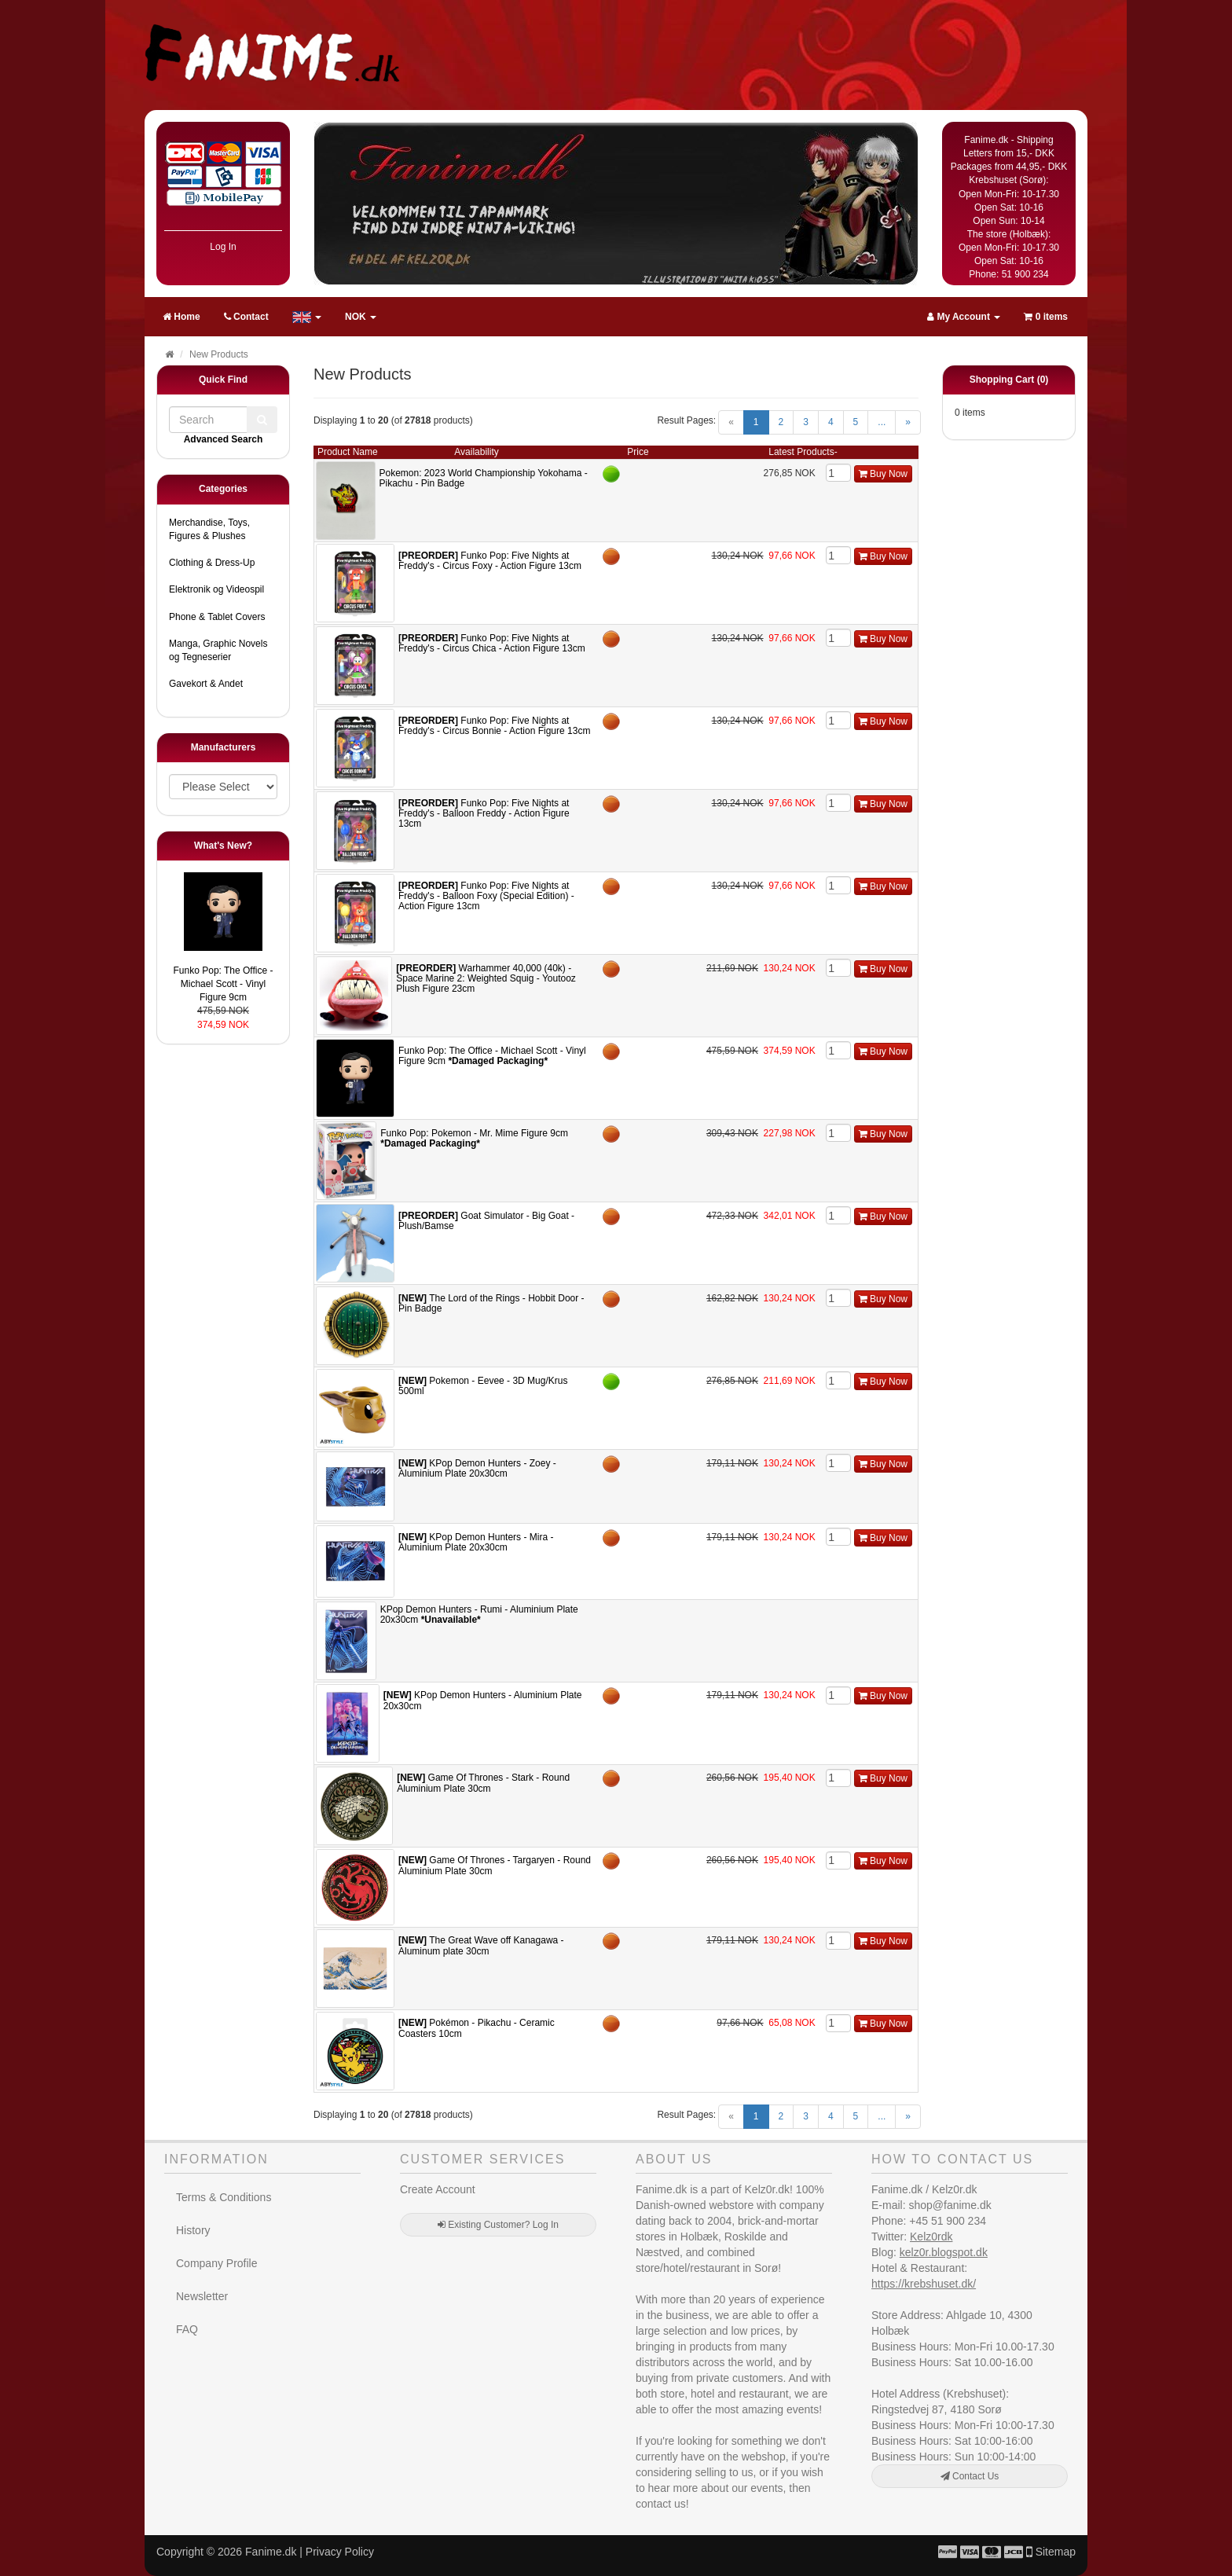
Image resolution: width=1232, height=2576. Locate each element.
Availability (476, 451)
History (193, 2230)
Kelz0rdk (931, 2236)
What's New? (223, 845)
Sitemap (1056, 2551)
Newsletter (202, 2296)
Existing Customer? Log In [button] (498, 2224)
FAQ (187, 2329)
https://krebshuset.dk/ (923, 2283)
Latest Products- (802, 451)
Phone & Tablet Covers (217, 616)
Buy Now (883, 473)
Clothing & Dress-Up (212, 562)
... (882, 421)
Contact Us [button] (969, 2476)
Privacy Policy (340, 2551)
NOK (360, 316)
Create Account (437, 2189)
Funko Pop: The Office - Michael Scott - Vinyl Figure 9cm (223, 984)
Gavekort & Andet (206, 683)
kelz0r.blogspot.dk (944, 2252)
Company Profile (217, 2263)
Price (637, 451)
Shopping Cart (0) (1009, 379)
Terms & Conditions (223, 2197)
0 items (1046, 316)
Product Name (347, 451)
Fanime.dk (270, 2551)
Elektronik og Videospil (216, 589)
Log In (223, 246)
